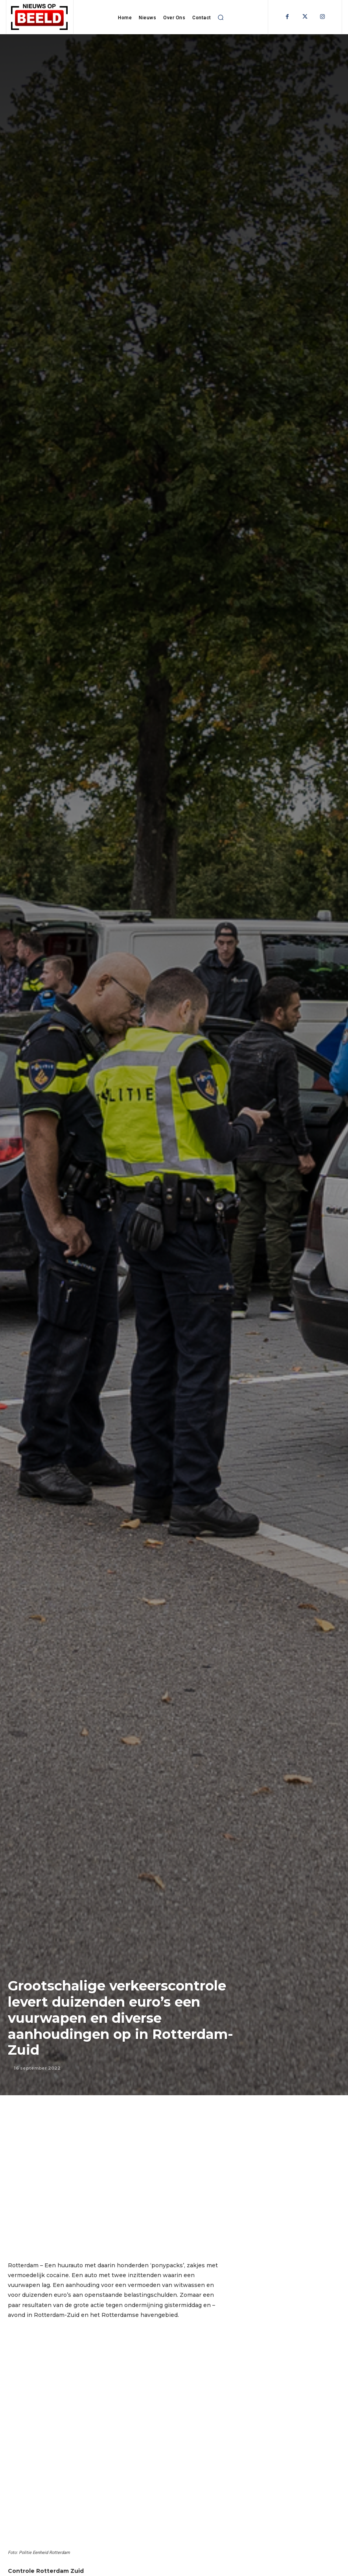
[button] (220, 17)
